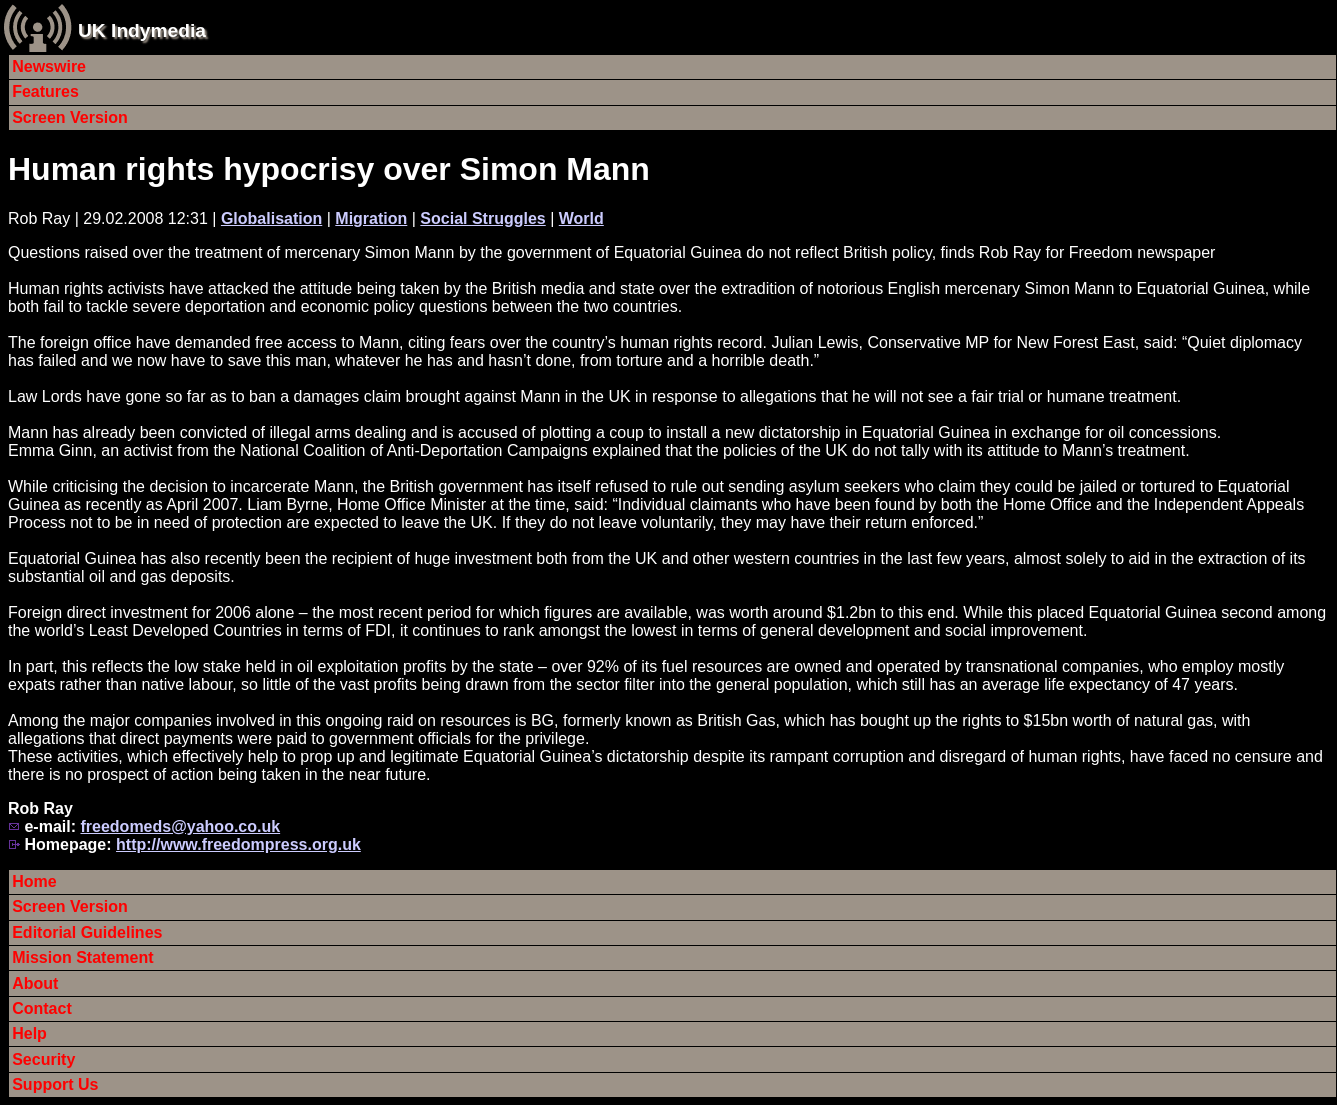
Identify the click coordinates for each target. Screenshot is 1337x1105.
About (35, 983)
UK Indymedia (142, 30)
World (581, 218)
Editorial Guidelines (87, 932)
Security (43, 1059)
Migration (371, 218)
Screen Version (70, 117)
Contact (42, 1008)
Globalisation (271, 218)
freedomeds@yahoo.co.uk (180, 826)
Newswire (49, 66)
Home (34, 881)
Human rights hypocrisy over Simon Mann (329, 169)
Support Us (55, 1084)
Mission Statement (82, 957)
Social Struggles (482, 218)
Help (29, 1033)
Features (45, 91)
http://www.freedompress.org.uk (238, 844)
